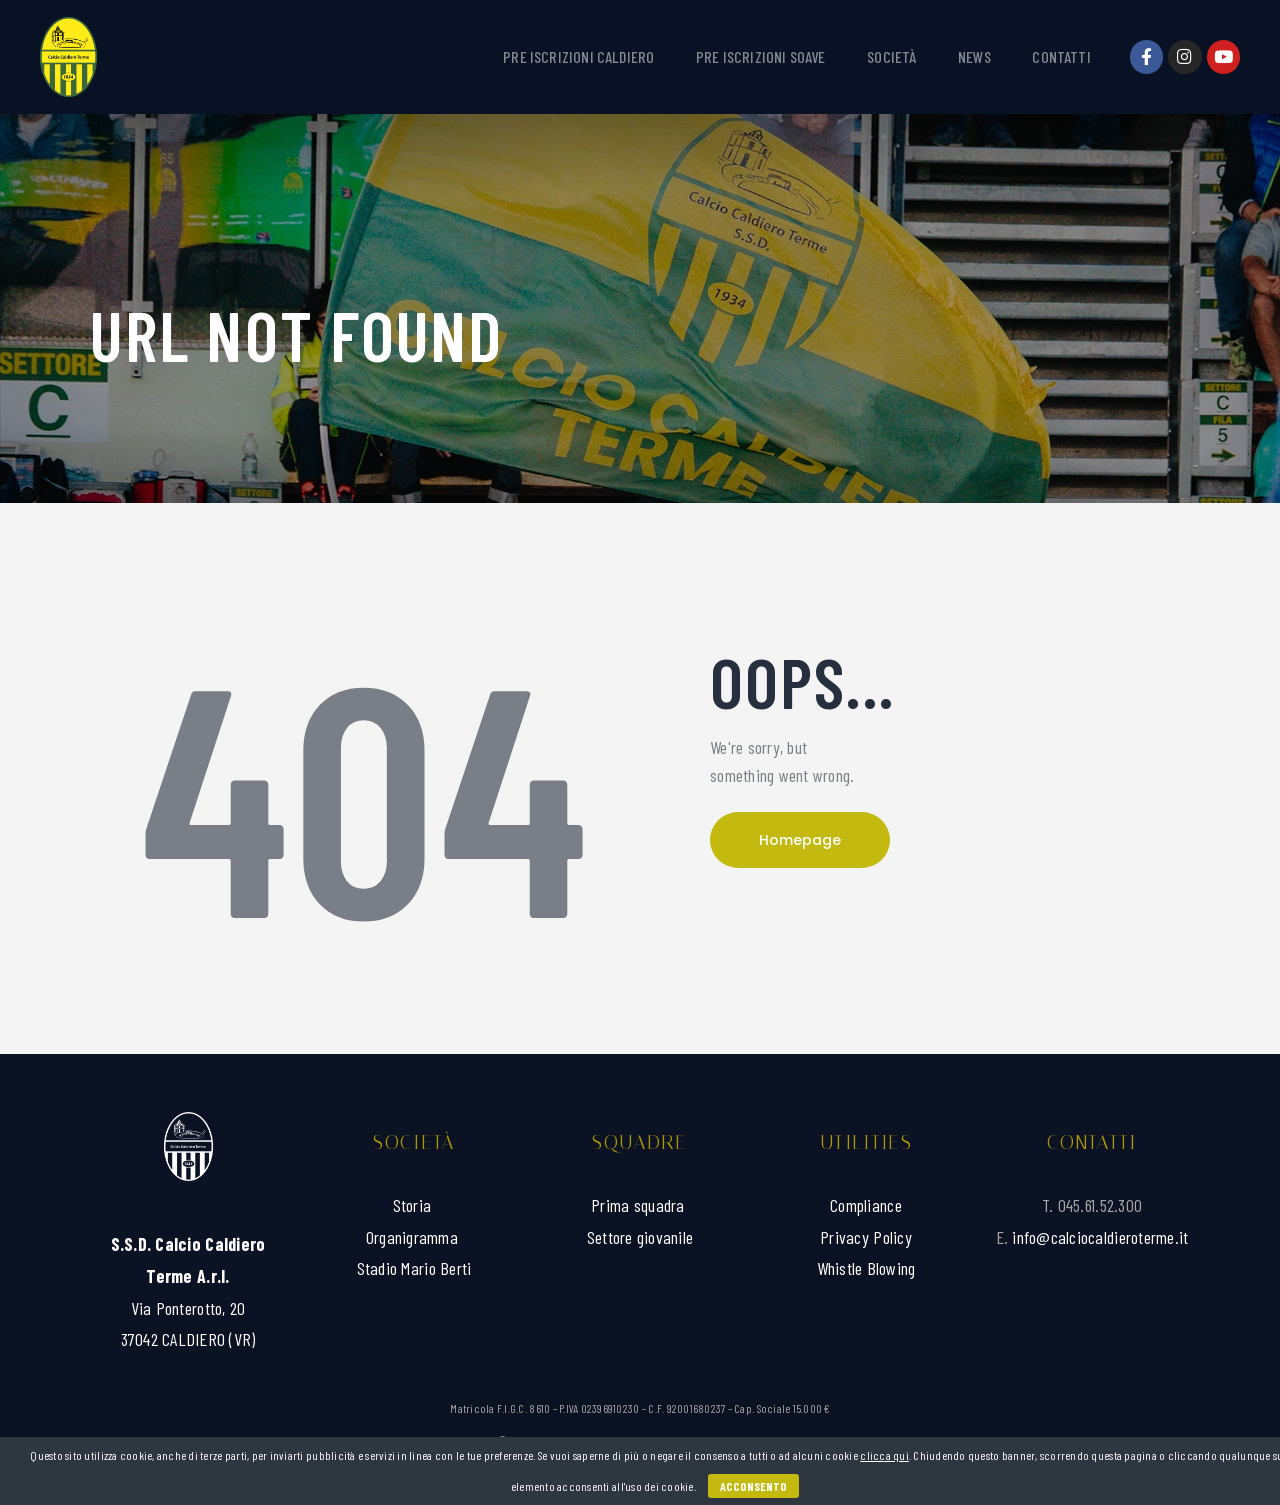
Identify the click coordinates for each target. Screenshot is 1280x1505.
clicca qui (884, 1455)
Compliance (866, 1205)
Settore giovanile (640, 1237)
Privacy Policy (866, 1237)
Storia (414, 1205)
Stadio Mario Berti (414, 1268)
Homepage (800, 840)
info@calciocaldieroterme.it (1100, 1237)
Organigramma (414, 1237)
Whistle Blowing (866, 1268)
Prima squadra (640, 1205)
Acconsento (753, 1486)
